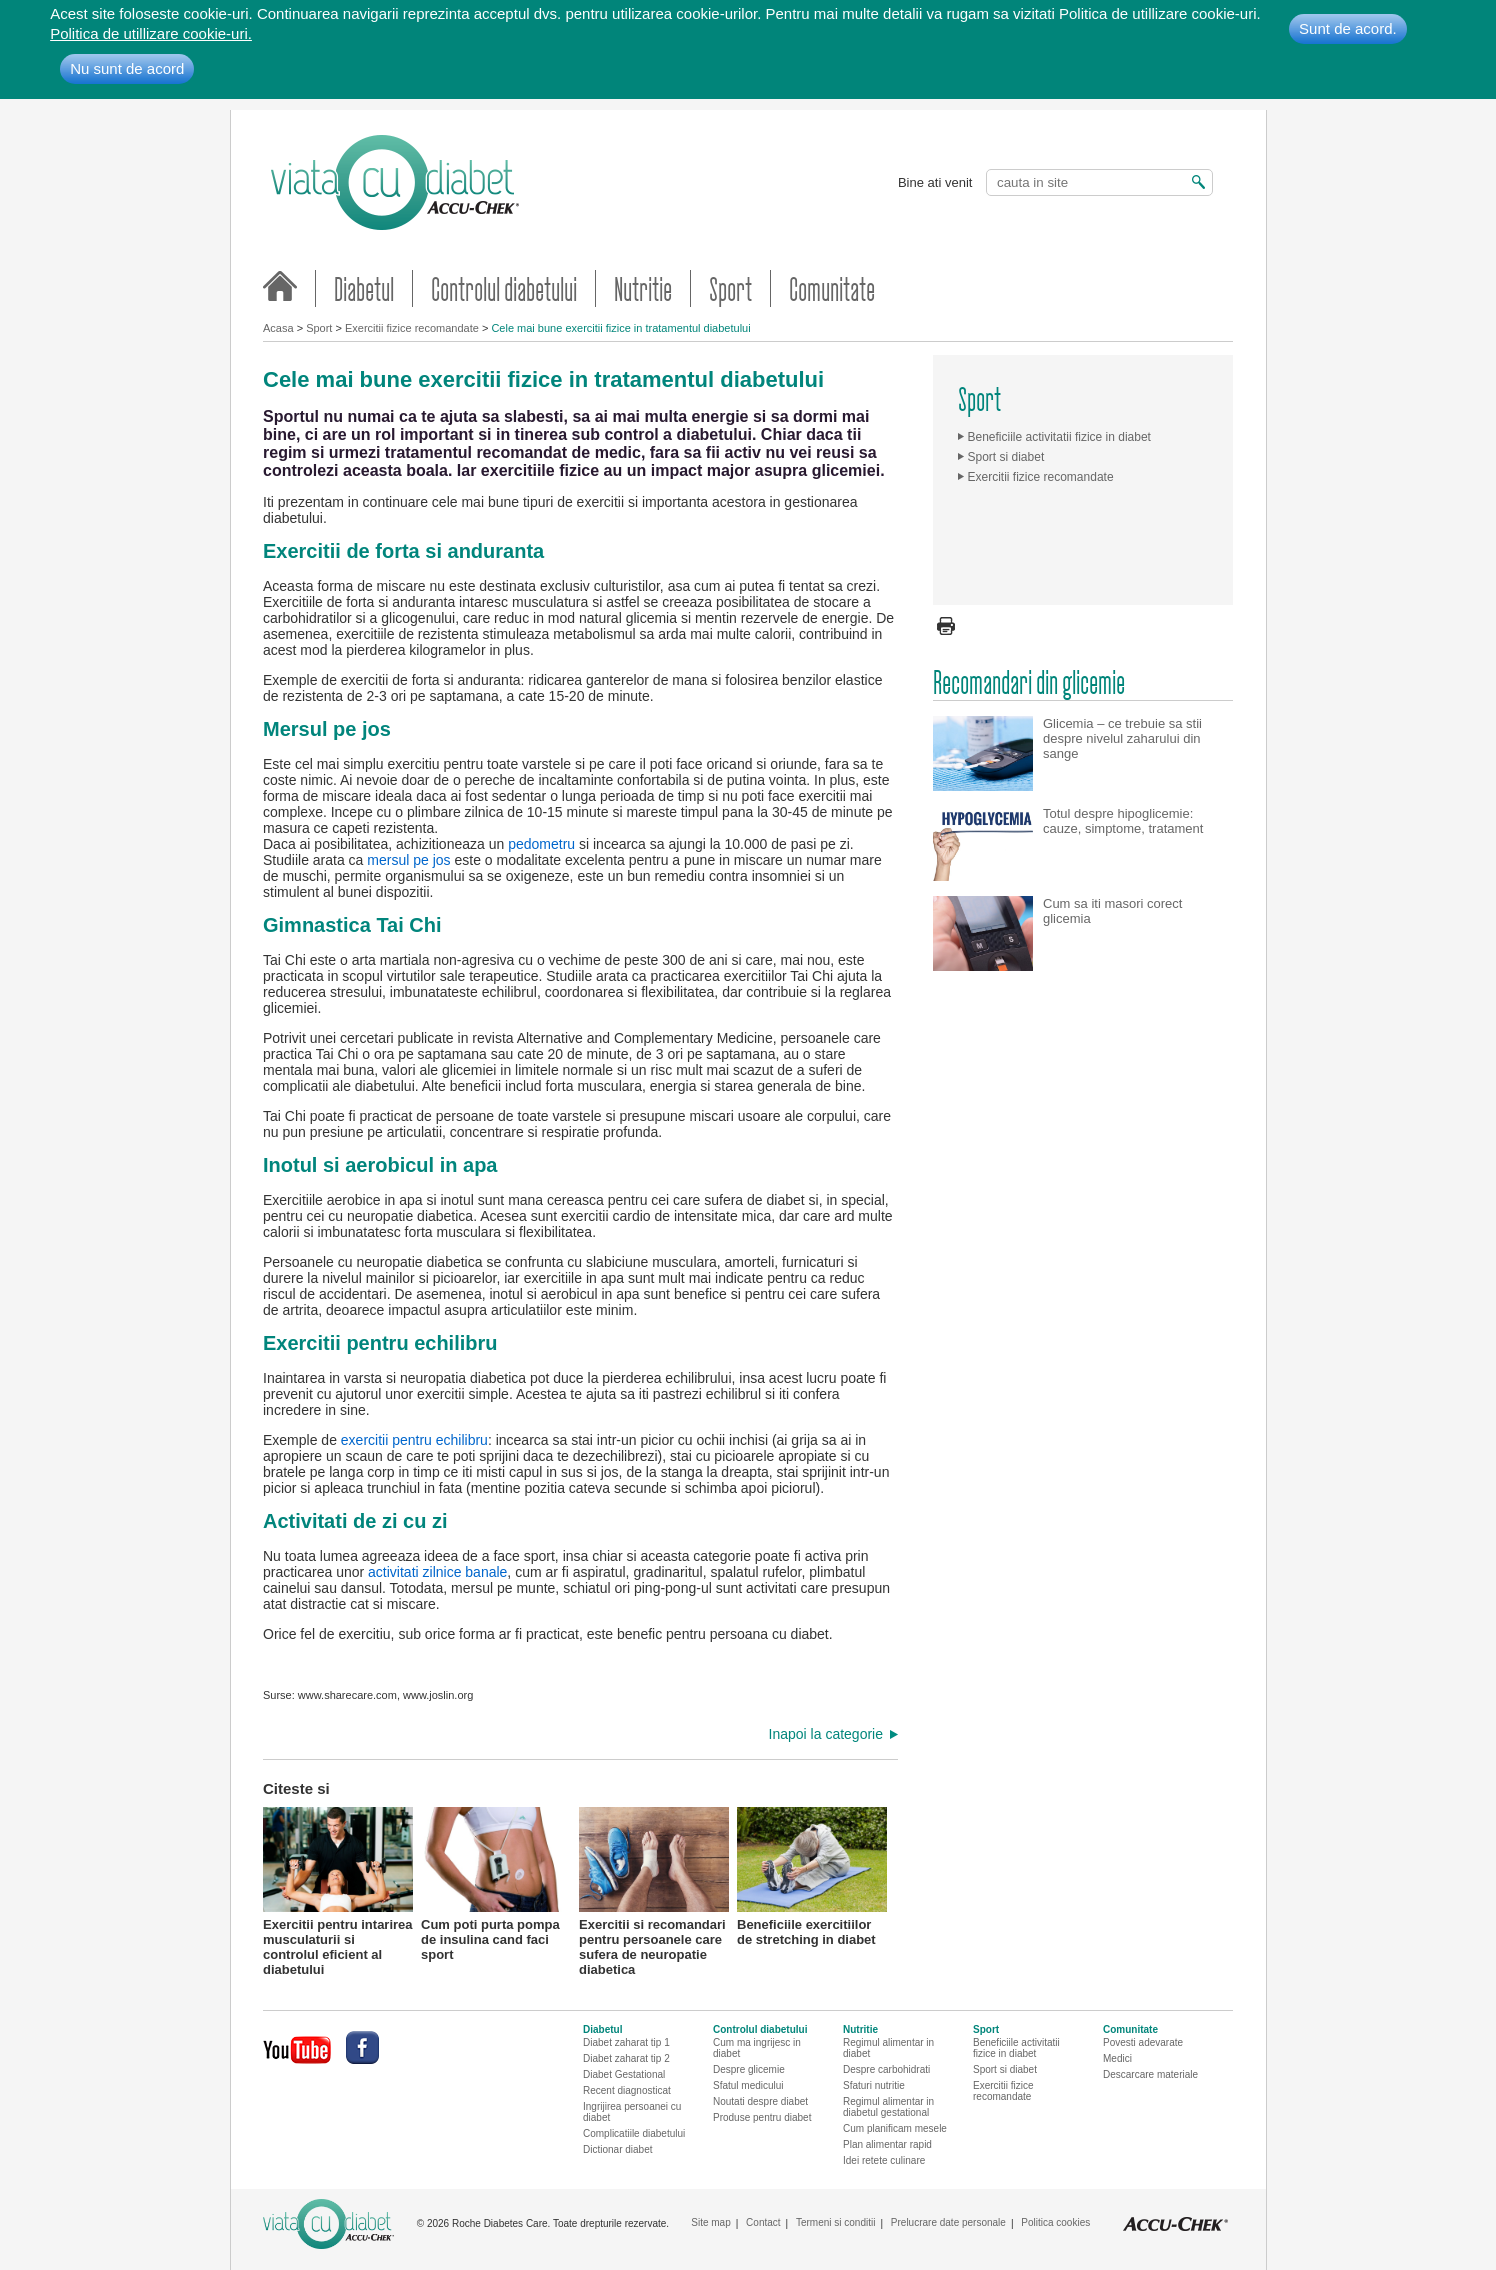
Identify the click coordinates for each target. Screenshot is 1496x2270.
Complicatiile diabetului (634, 2133)
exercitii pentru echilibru (414, 1440)
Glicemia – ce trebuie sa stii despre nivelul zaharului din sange (1122, 738)
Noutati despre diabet (760, 2101)
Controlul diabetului (504, 288)
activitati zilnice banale (437, 1572)
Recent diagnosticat (627, 2090)
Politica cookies (1055, 2222)
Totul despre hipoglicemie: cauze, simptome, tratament (1123, 821)
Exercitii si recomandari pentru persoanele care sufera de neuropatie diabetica (654, 1882)
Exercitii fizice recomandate (412, 328)
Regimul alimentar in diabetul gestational (888, 2107)
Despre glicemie (749, 2069)
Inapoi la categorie (826, 1734)
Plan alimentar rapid (887, 2144)
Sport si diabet (1006, 457)
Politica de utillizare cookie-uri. (151, 33)
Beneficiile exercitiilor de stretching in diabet (812, 1877)
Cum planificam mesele (895, 2128)
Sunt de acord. (1348, 28)
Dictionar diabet (617, 2149)
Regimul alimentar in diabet (888, 2048)
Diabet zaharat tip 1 (626, 2042)
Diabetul (364, 288)
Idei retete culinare (884, 2160)
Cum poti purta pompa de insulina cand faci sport (496, 1882)
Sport (730, 288)
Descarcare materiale (1150, 2074)
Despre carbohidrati (886, 2069)
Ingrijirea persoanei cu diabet (632, 2112)
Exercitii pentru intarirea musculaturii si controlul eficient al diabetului (338, 1882)
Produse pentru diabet (762, 2117)
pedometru (541, 844)
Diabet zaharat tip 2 (626, 2058)
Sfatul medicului (748, 2085)
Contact (763, 2222)
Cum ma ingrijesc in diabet (757, 2048)
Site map (710, 2222)
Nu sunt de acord (127, 68)
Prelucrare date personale (948, 2222)
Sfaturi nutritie (874, 2085)
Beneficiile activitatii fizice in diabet (1059, 437)
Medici (1117, 2058)
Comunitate (832, 288)
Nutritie (643, 288)
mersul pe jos (410, 860)
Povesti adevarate (1143, 2042)
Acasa (278, 328)
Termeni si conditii (835, 2222)
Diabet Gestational (624, 2074)
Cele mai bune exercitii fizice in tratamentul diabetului (620, 328)
